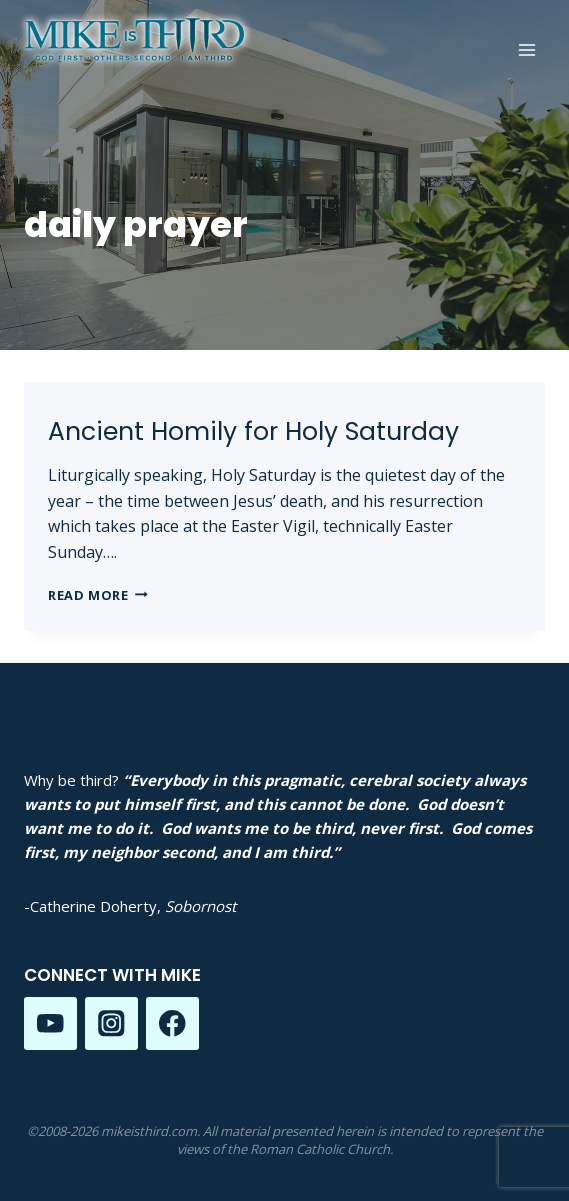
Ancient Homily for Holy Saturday (253, 431)
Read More (98, 595)
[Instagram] (111, 1023)
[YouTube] (50, 1023)
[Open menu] (526, 49)
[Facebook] (172, 1023)
